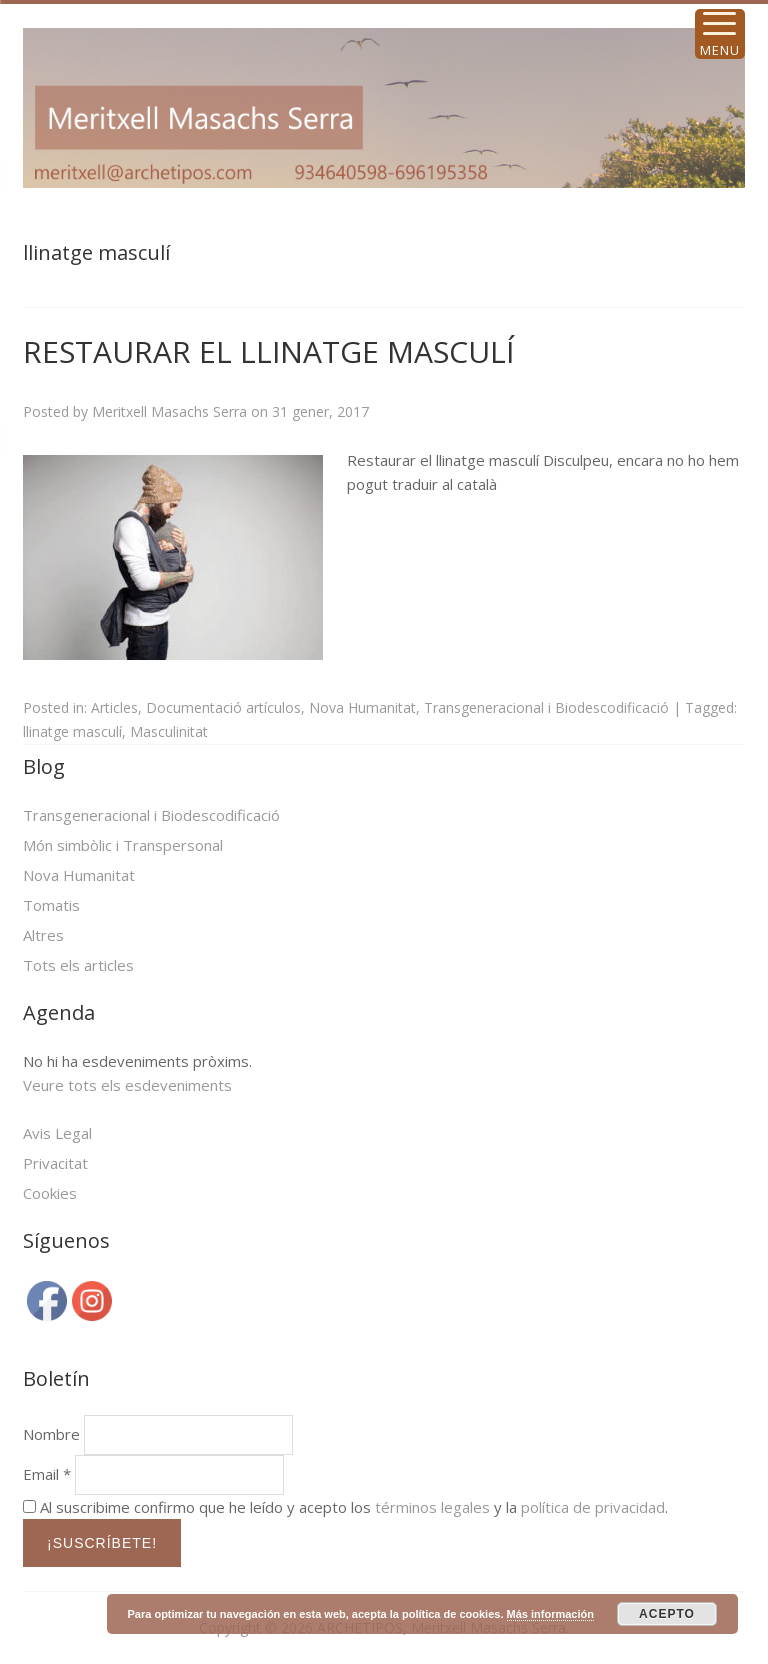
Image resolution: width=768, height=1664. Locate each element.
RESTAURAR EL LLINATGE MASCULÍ (268, 351)
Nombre (51, 1434)
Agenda (59, 1012)
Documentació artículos (223, 707)
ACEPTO (667, 1614)
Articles (114, 707)
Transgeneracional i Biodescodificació (546, 707)
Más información (550, 1614)
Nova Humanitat (362, 707)
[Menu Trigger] (720, 34)
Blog (44, 766)
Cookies (50, 1193)
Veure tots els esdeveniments (127, 1085)
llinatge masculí (72, 731)
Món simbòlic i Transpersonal (123, 845)
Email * (47, 1474)
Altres (43, 935)
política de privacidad (593, 1507)
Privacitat (55, 1163)
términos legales (432, 1507)
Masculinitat (169, 731)
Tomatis (51, 905)
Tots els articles (78, 965)
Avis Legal (57, 1133)
